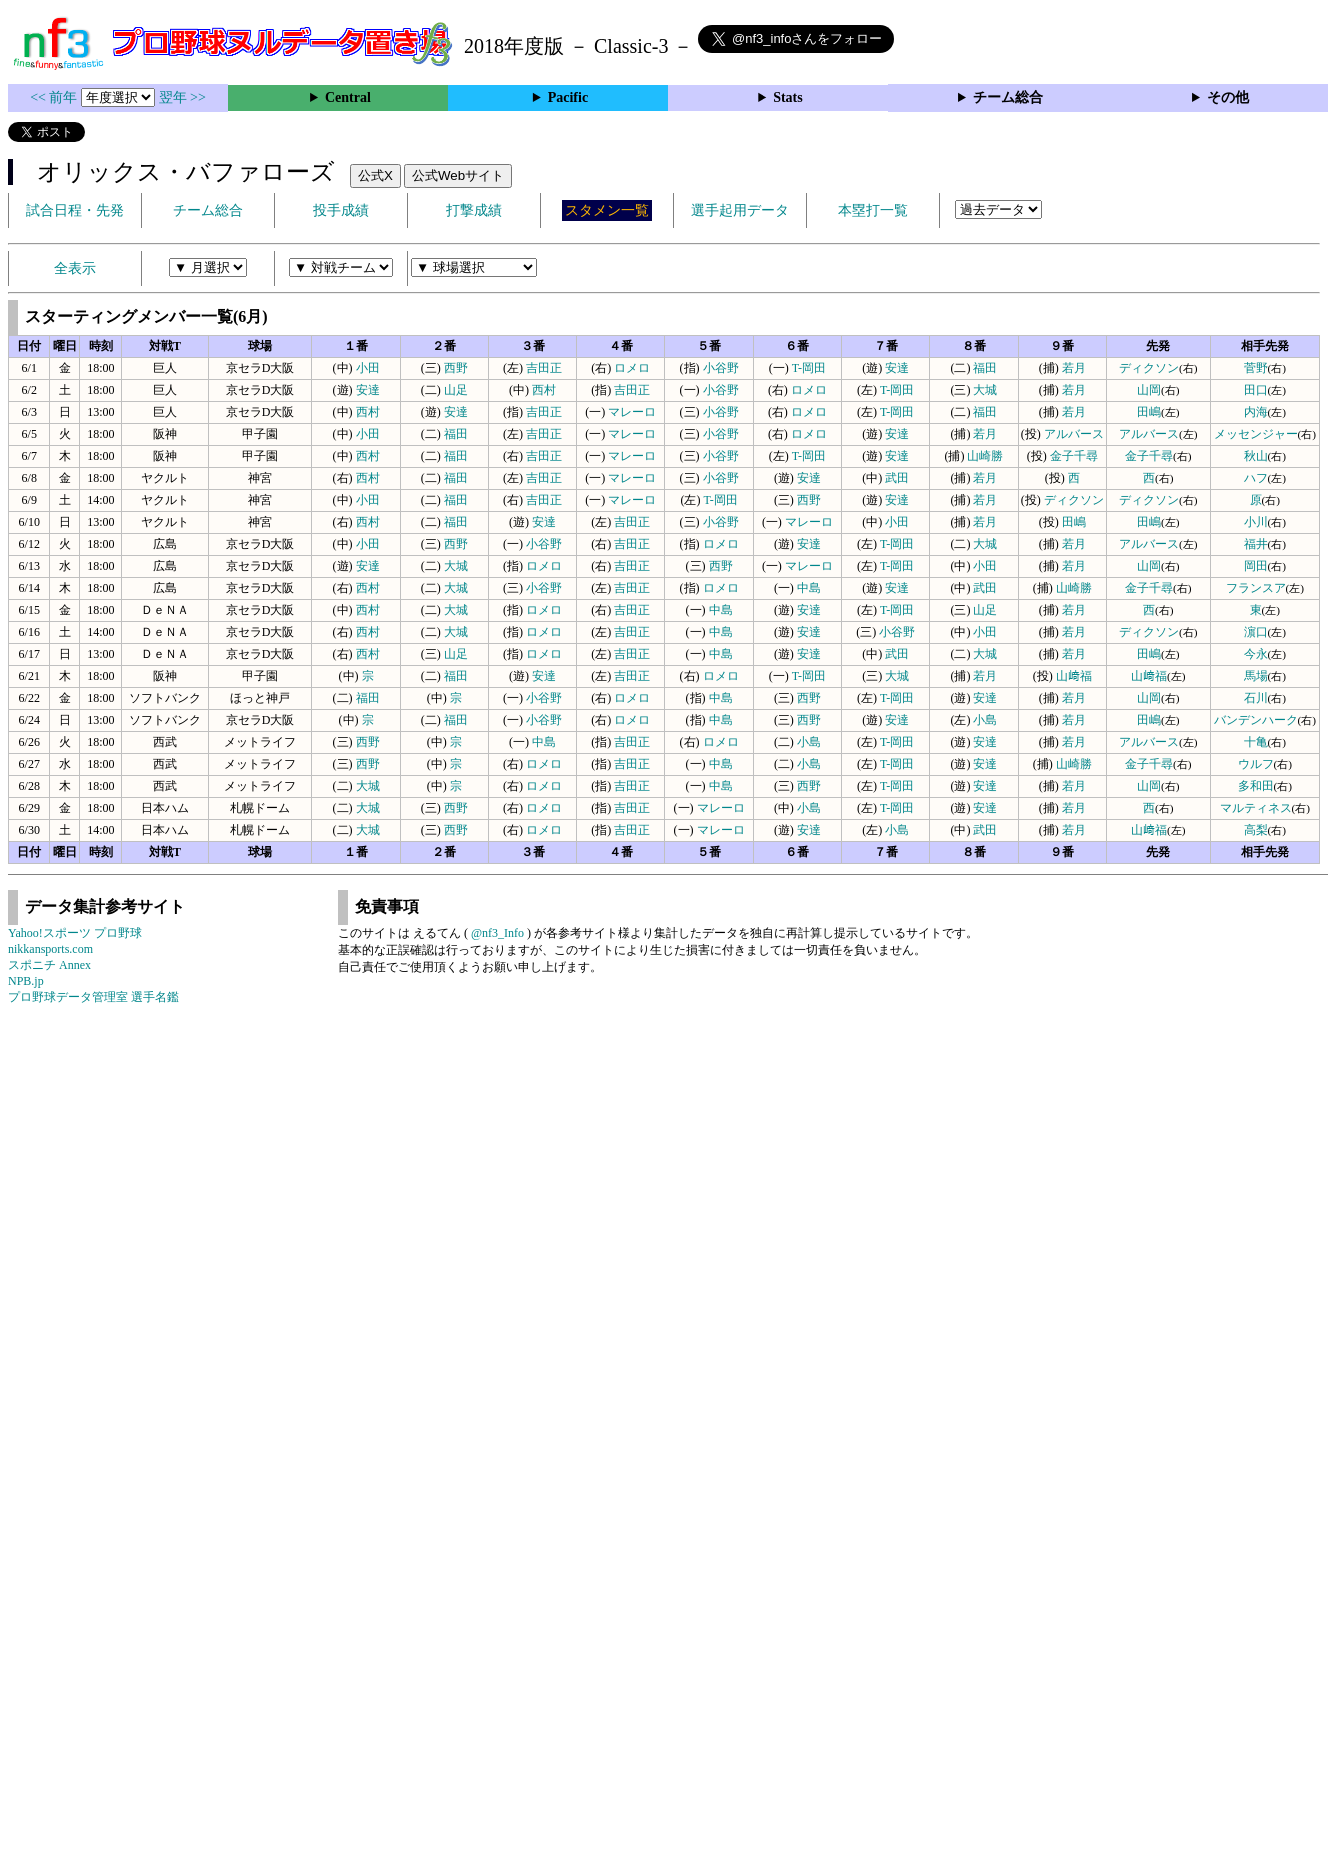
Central (348, 97)
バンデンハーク (1256, 720)
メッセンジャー (1256, 434)
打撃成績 (474, 210)
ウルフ (1256, 764)
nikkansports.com (50, 949)
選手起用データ (740, 210)
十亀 (1256, 742)
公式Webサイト (458, 175)
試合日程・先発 (75, 210)
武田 (897, 478)
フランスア (1256, 588)
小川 (1256, 522)
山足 (456, 390)
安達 (897, 368)
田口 (1256, 390)
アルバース (1074, 434)
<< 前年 (55, 97)
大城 (985, 390)
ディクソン (1149, 368)
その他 (1228, 97)
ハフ (1256, 478)
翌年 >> (182, 97)
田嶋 (1149, 412)
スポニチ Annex (49, 965)
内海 (1256, 412)
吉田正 (544, 368)
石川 (1256, 698)
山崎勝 (985, 456)
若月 (1074, 368)
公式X (375, 175)
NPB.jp (26, 981)
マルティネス (1256, 808)
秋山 (1256, 456)
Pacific (568, 97)
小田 (368, 368)
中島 (809, 588)
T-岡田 (809, 368)
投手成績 (341, 210)
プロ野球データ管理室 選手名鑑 (93, 997)
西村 (544, 390)
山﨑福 (1074, 676)
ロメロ (632, 368)
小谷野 (721, 368)
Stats (788, 97)
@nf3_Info (497, 933)
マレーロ (632, 412)
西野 (456, 368)
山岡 (1149, 390)
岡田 (1256, 566)
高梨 (1256, 830)
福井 (1256, 544)
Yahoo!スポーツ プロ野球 (75, 933)
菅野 (1256, 368)
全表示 (75, 268)
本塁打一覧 (873, 210)
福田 (985, 368)
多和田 (1256, 786)
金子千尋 (1074, 456)
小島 (985, 720)
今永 (1256, 654)
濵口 (1256, 632)
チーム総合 (1008, 97)
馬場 (1256, 676)
